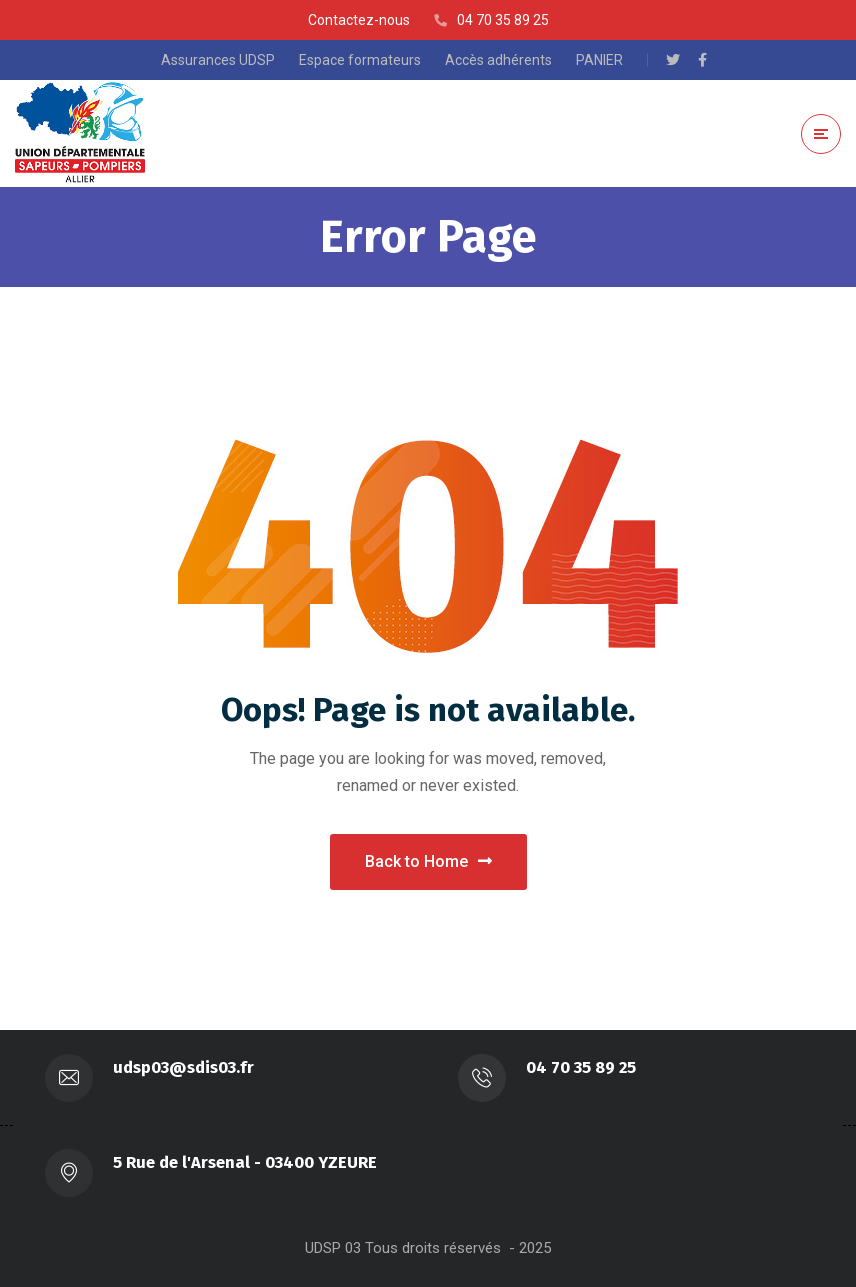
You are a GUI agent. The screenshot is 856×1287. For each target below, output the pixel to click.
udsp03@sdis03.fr (183, 1067)
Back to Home (428, 861)
